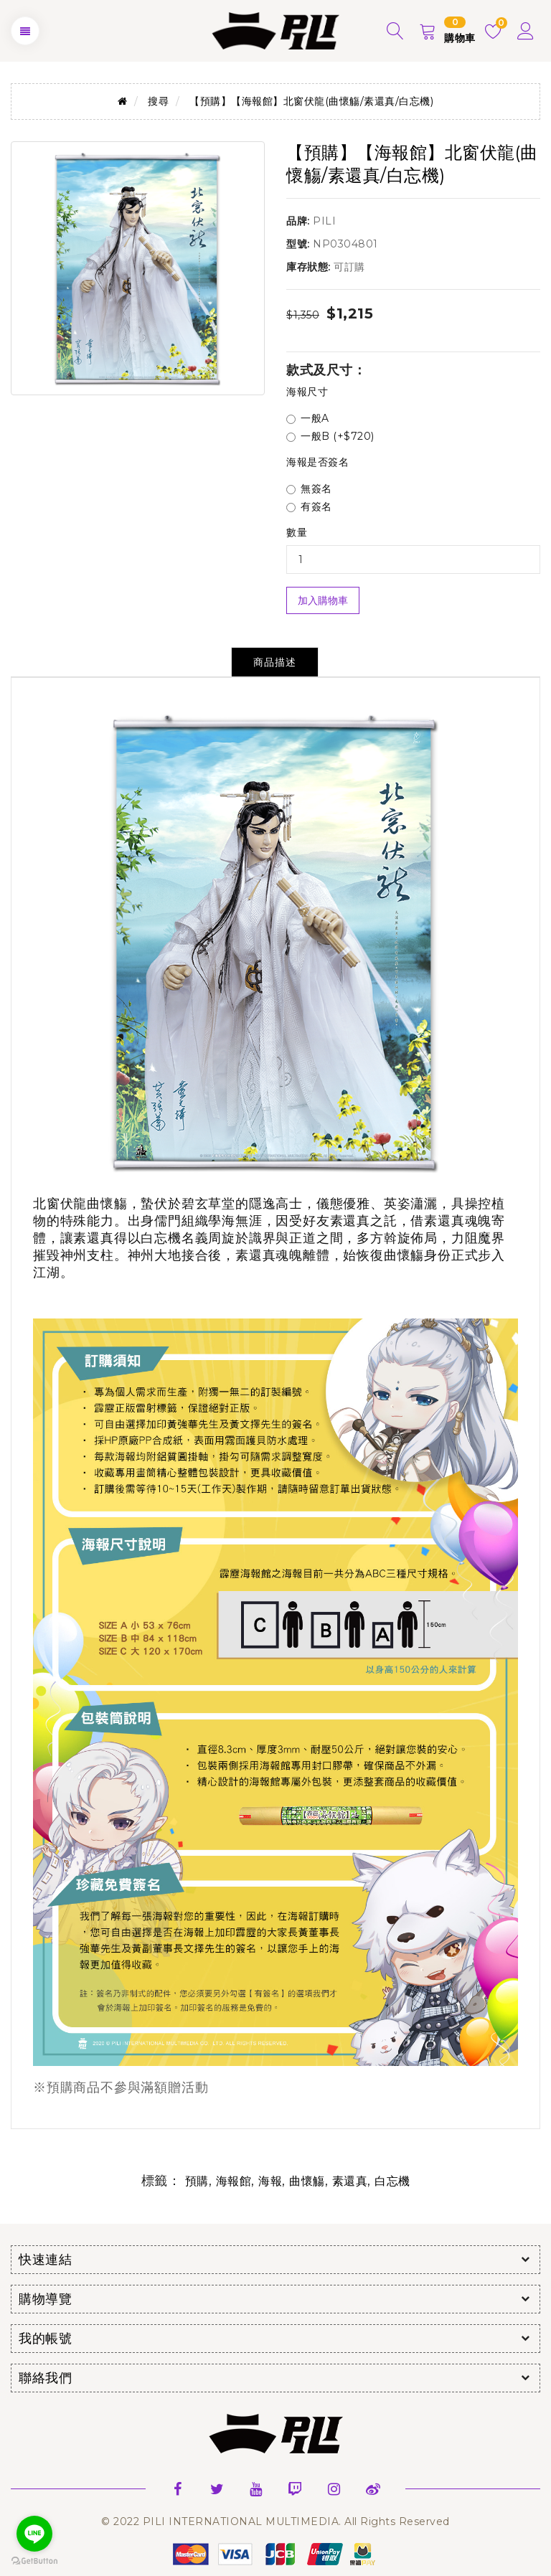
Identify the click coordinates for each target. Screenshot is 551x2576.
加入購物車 (323, 600)
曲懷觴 (307, 2181)
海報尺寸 (307, 391)
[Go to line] (34, 2534)
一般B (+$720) (330, 436)
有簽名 (309, 506)
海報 (270, 2181)
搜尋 (158, 101)
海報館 (234, 2181)
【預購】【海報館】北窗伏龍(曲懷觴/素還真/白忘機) (311, 101)
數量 (296, 532)
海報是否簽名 (317, 462)
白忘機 (392, 2181)
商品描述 (274, 662)
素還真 (350, 2181)
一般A (307, 418)
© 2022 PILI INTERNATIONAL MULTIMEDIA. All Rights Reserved (275, 2521)
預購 (197, 2181)
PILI (324, 220)
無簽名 (309, 488)
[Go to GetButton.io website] (34, 2561)
